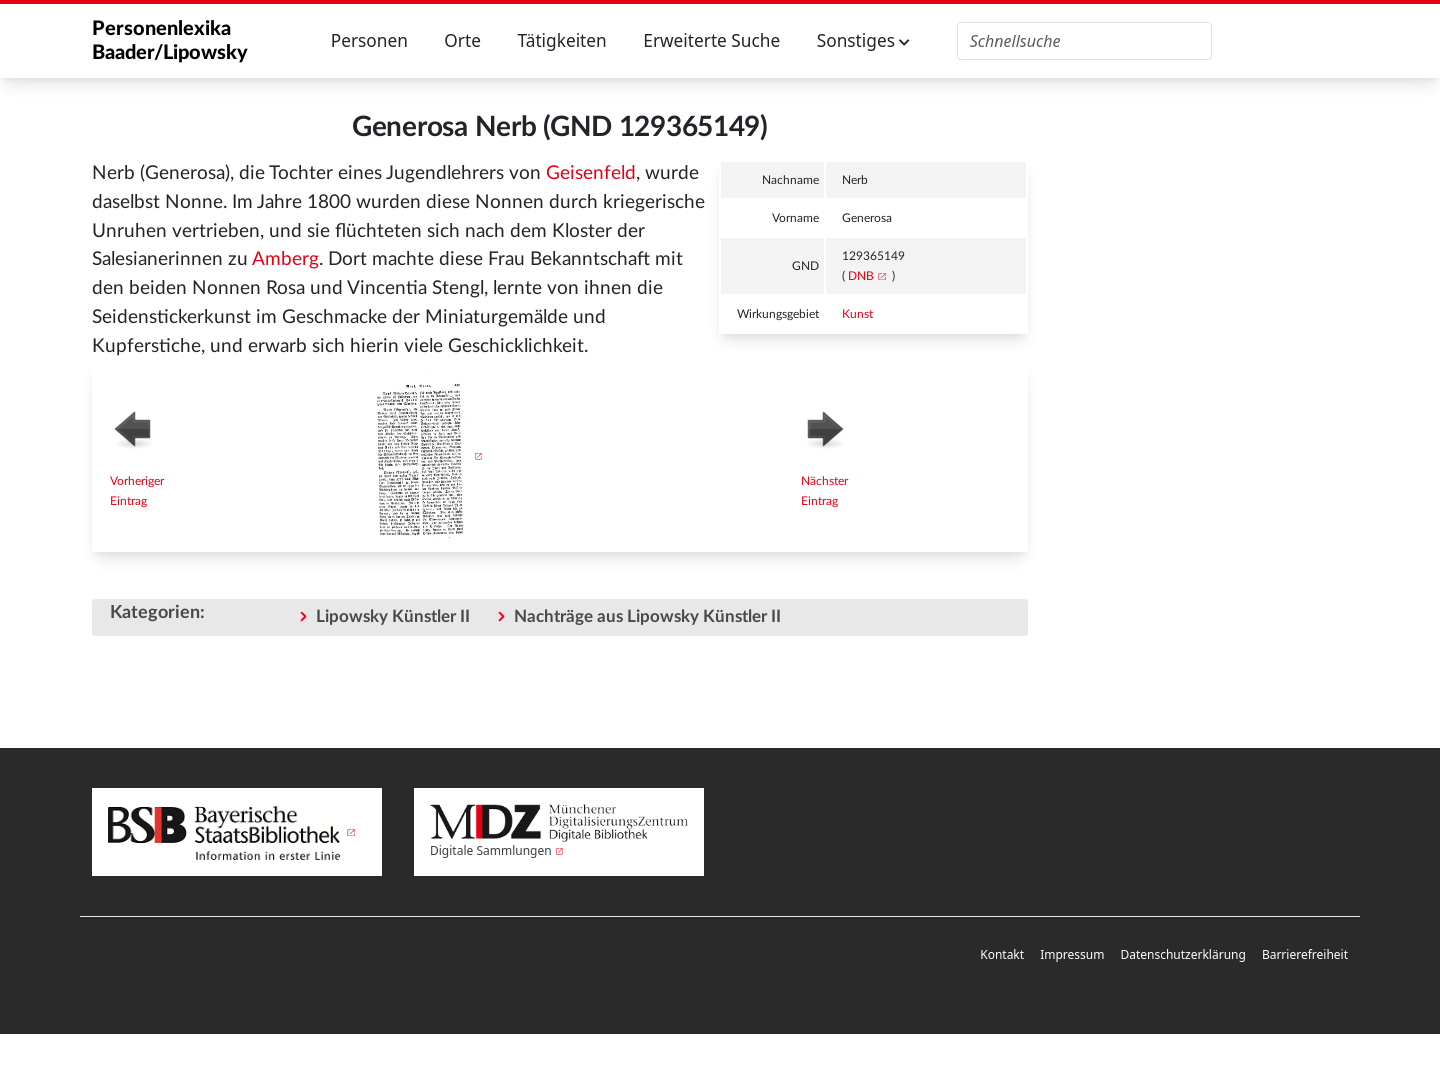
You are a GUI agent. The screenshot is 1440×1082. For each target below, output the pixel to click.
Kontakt (1002, 954)
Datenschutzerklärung (1182, 954)
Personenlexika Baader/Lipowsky (170, 41)
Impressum (1072, 954)
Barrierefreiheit (1305, 954)
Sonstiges (864, 40)
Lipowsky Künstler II (393, 616)
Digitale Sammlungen (491, 850)
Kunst (857, 314)
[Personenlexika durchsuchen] (1084, 41)
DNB (861, 276)
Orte (462, 40)
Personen (369, 40)
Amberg (285, 259)
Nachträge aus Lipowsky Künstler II (647, 616)
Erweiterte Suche (711, 40)
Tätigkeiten (561, 40)
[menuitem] (1002, 955)
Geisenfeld (591, 173)
